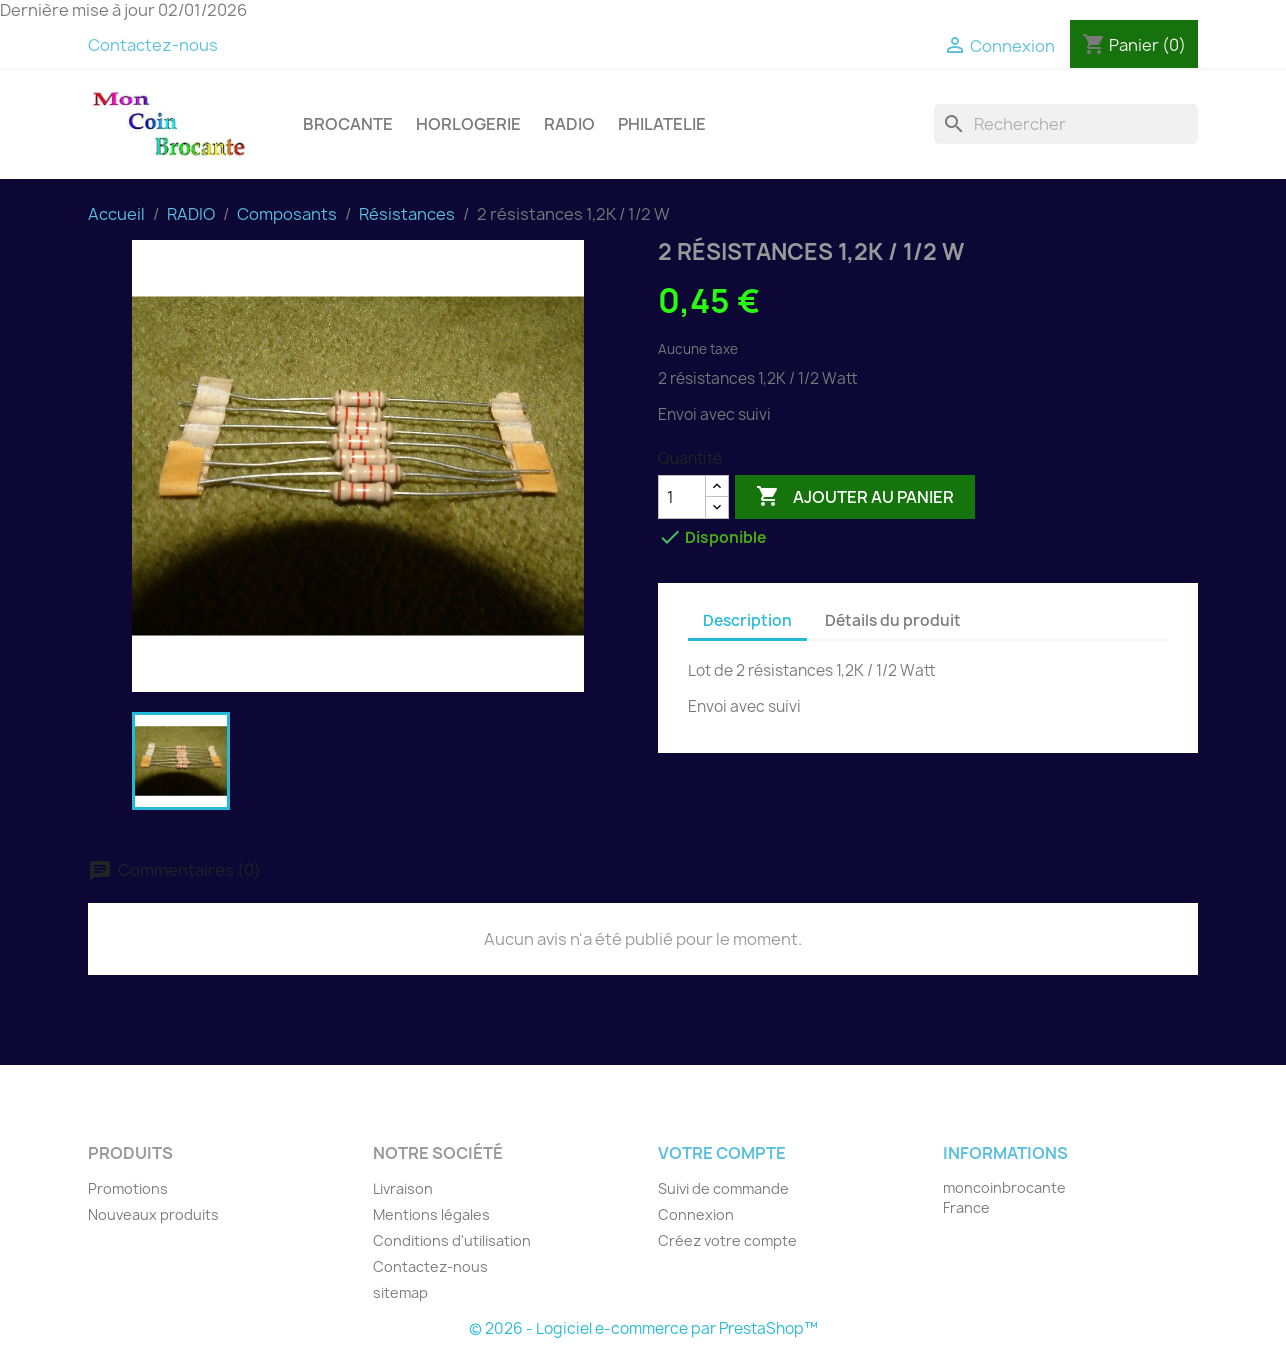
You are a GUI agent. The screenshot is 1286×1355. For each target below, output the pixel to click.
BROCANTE (348, 124)
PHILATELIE (662, 124)
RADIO (569, 124)
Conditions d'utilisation (452, 1240)
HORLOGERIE (468, 124)
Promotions (128, 1188)
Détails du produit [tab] (893, 620)
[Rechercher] (1066, 124)
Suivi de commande (723, 1188)
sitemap (400, 1292)
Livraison (403, 1188)
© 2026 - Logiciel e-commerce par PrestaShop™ (643, 1328)
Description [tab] (747, 620)
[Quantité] (682, 497)
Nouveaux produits (153, 1214)
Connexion (696, 1214)
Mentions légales (431, 1214)
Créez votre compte (727, 1240)
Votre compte (722, 1153)
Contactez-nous (153, 45)
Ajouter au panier (855, 497)
